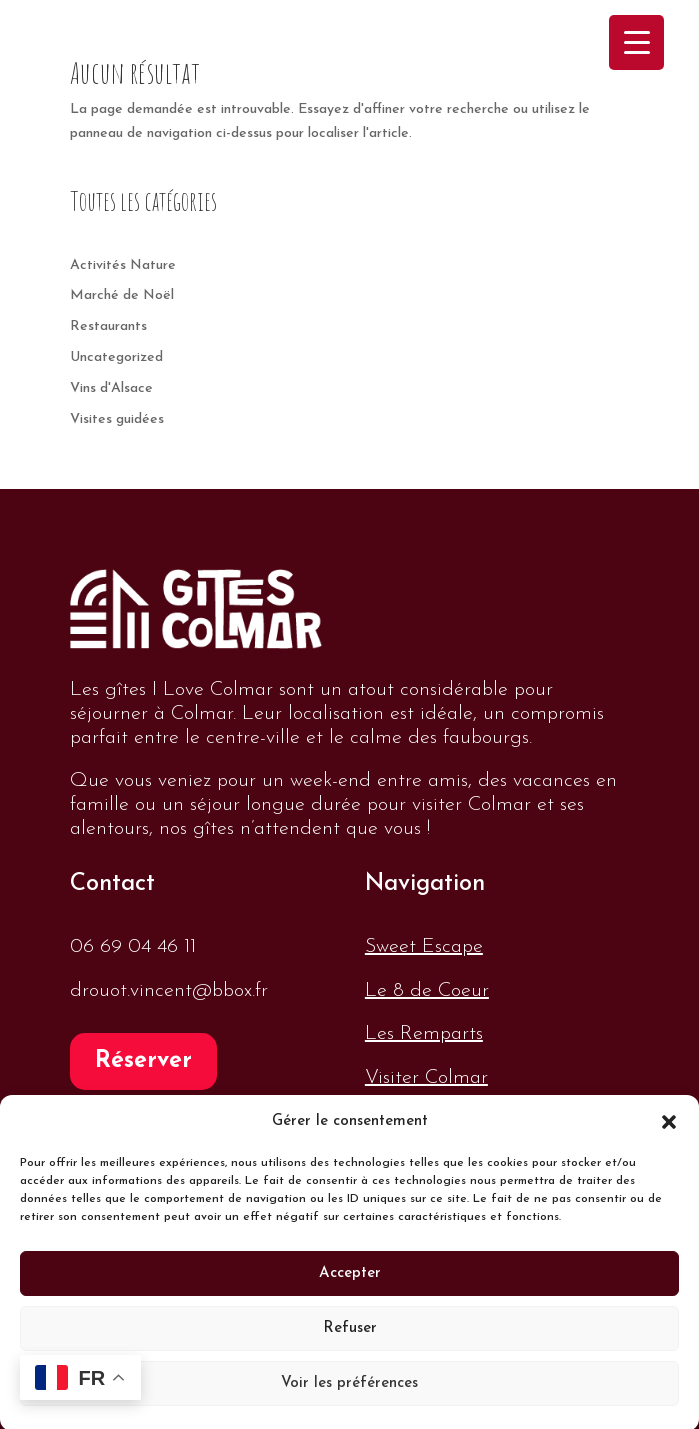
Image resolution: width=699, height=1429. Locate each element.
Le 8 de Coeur (427, 991)
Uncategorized (116, 357)
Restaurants (108, 326)
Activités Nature (123, 265)
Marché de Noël (122, 295)
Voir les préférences (349, 1398)
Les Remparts (424, 1034)
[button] (669, 1138)
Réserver (143, 1061)
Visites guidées (117, 419)
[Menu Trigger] (636, 42)
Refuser (350, 1343)
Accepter (350, 1288)
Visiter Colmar (426, 1078)
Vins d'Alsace (111, 388)
